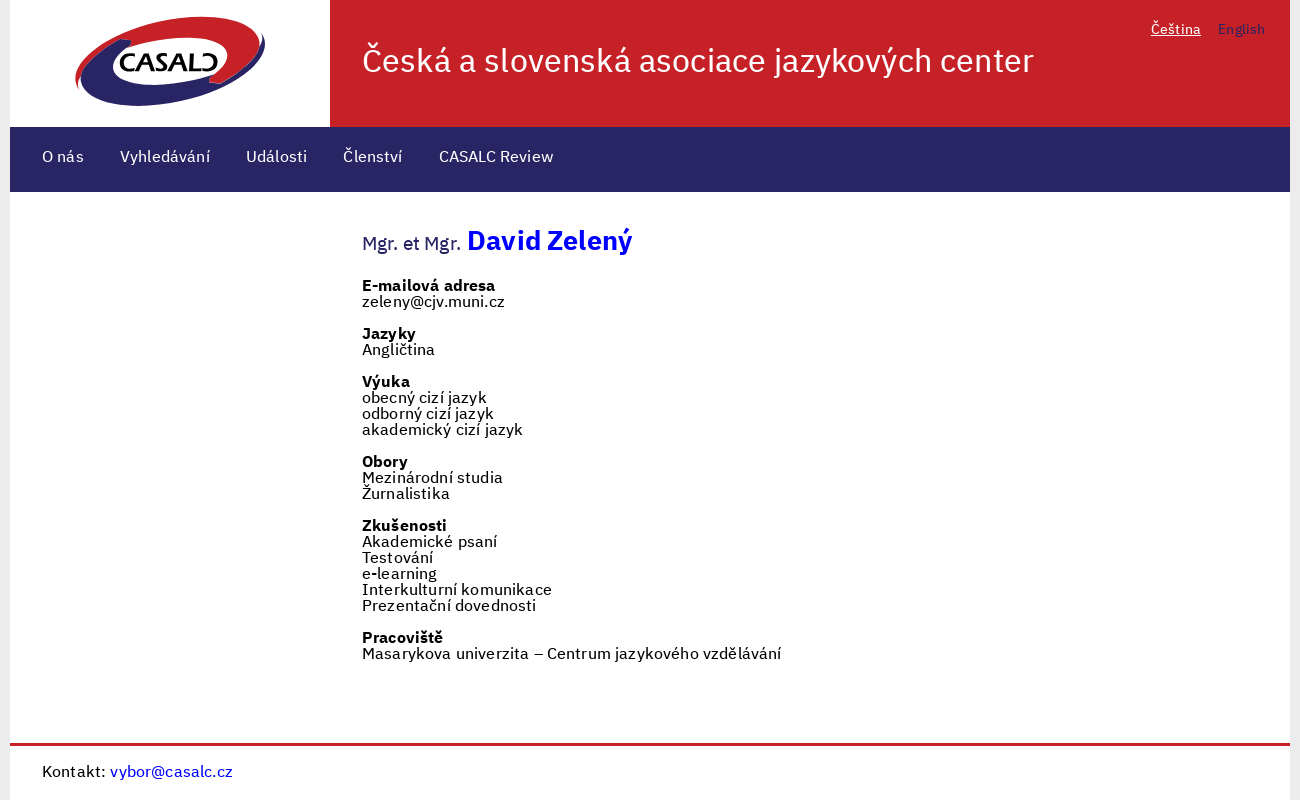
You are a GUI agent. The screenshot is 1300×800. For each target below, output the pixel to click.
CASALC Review (496, 158)
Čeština (1176, 30)
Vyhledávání (165, 158)
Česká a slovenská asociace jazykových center (698, 63)
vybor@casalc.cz (171, 773)
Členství (372, 158)
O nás (63, 158)
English (1241, 30)
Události (276, 158)
